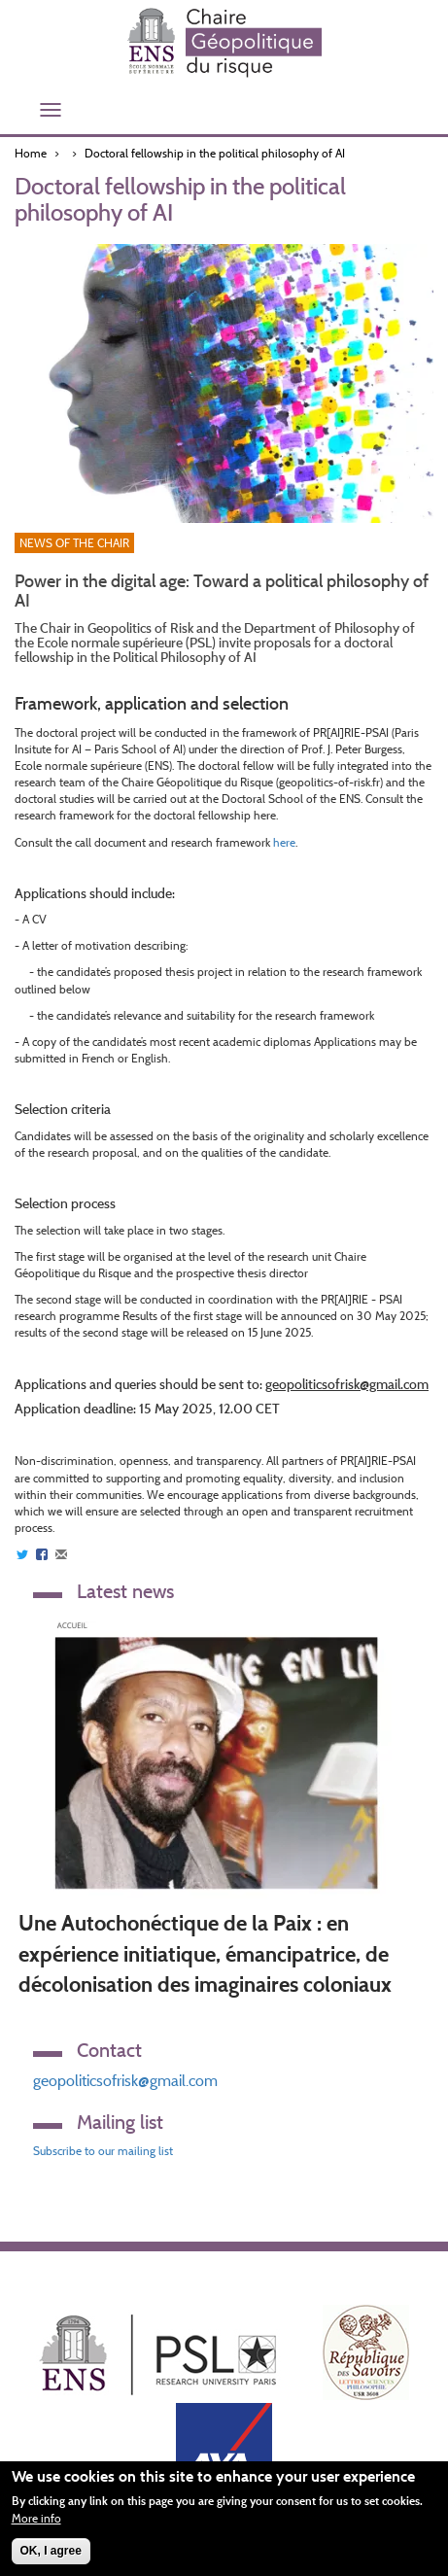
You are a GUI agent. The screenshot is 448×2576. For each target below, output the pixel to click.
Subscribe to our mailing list (103, 2150)
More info (36, 2518)
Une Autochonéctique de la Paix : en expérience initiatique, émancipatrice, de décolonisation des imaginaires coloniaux (205, 1954)
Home (31, 153)
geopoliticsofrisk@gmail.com (125, 2080)
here (284, 842)
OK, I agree (51, 2551)
